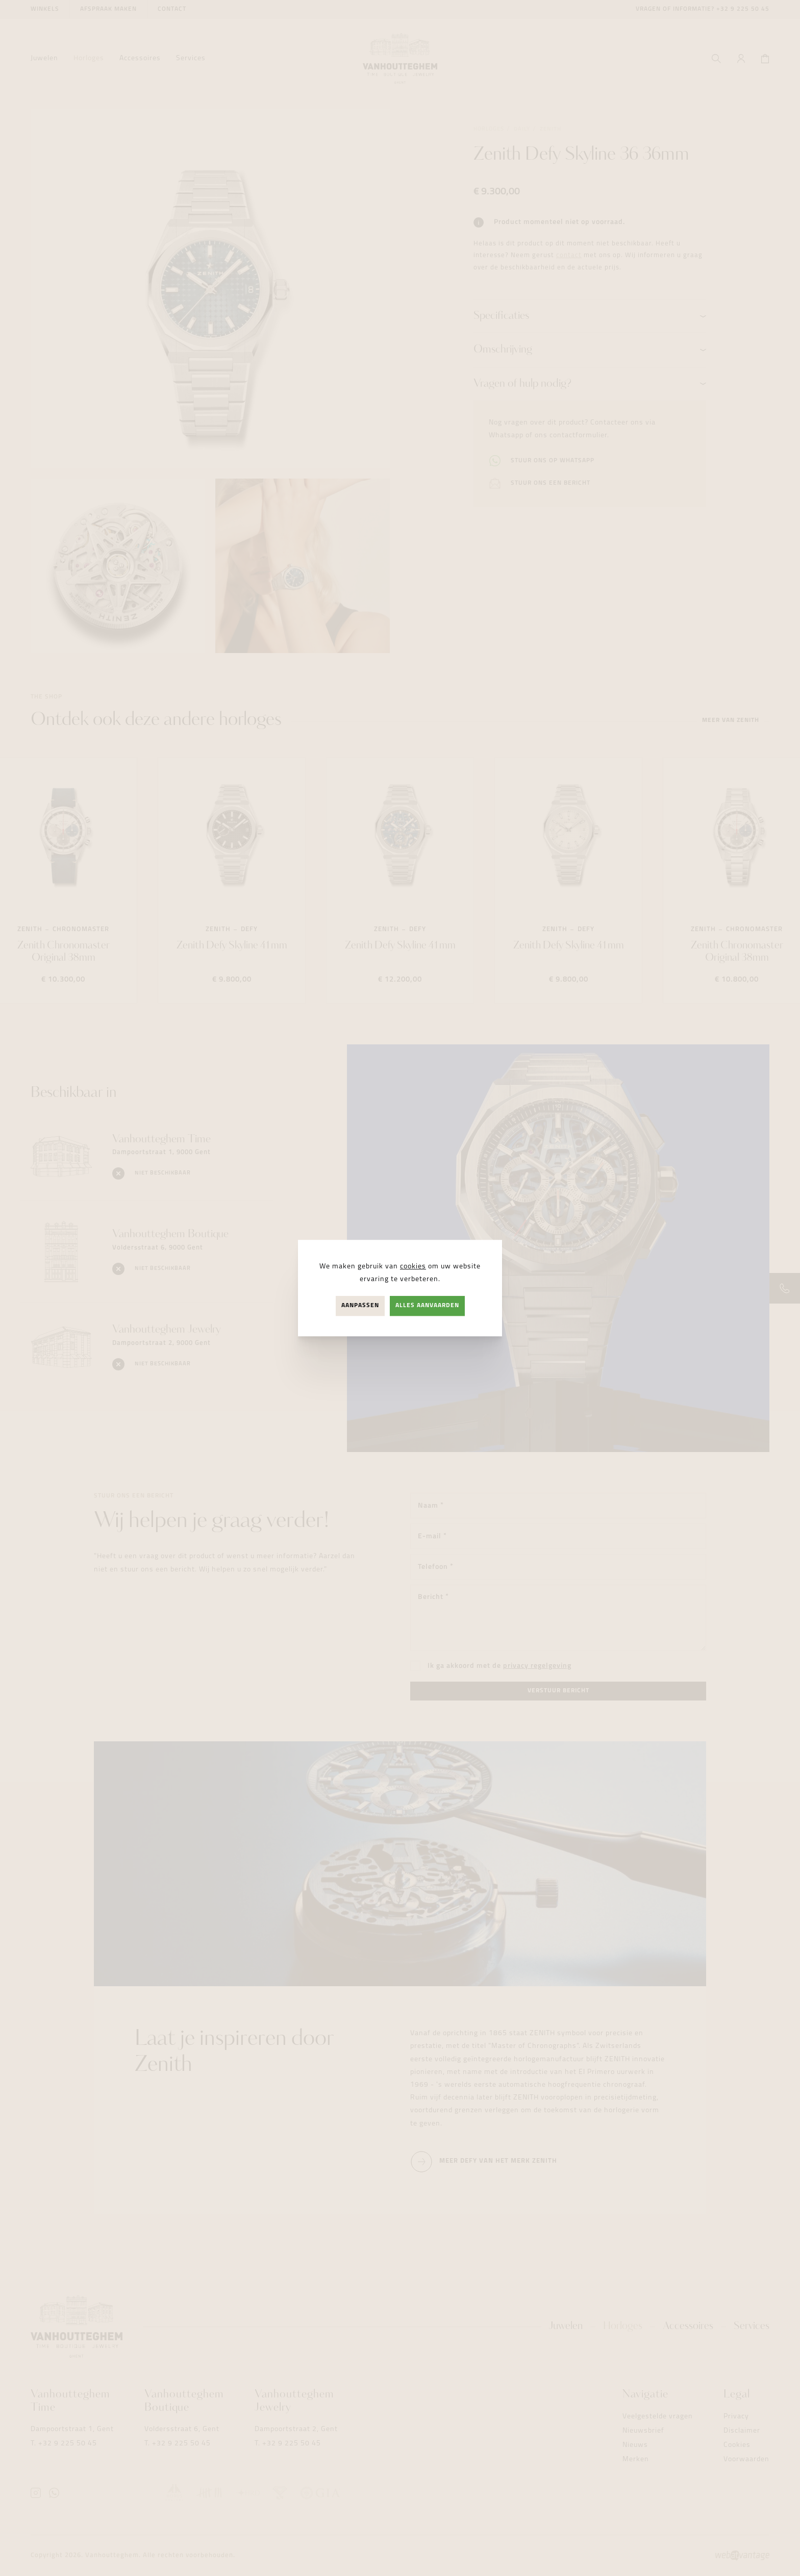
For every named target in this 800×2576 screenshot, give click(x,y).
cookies (413, 1266)
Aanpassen (360, 1306)
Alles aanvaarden (427, 1306)
